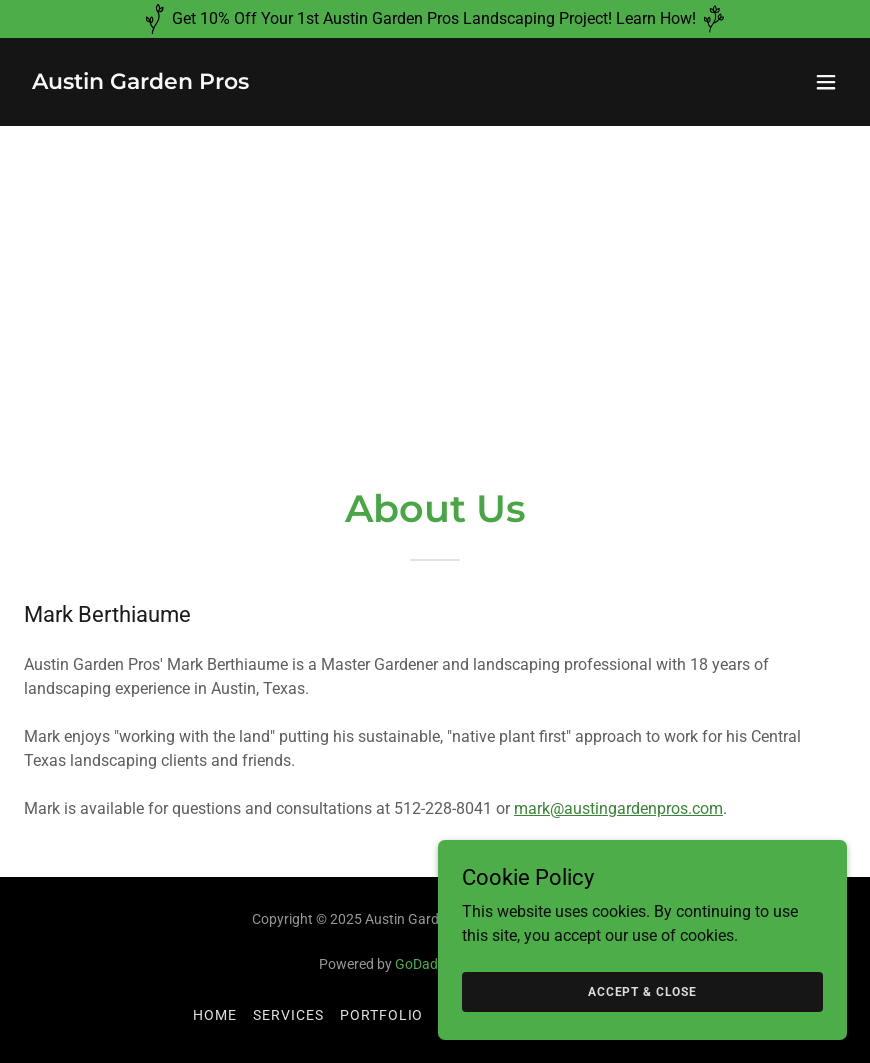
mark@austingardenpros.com (618, 808)
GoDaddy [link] (424, 964)
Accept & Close (646, 991)
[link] (140, 83)
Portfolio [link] (382, 1015)
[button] (826, 82)
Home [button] (215, 1015)
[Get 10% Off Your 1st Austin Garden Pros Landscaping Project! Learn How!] (435, 19)
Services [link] (288, 1015)
